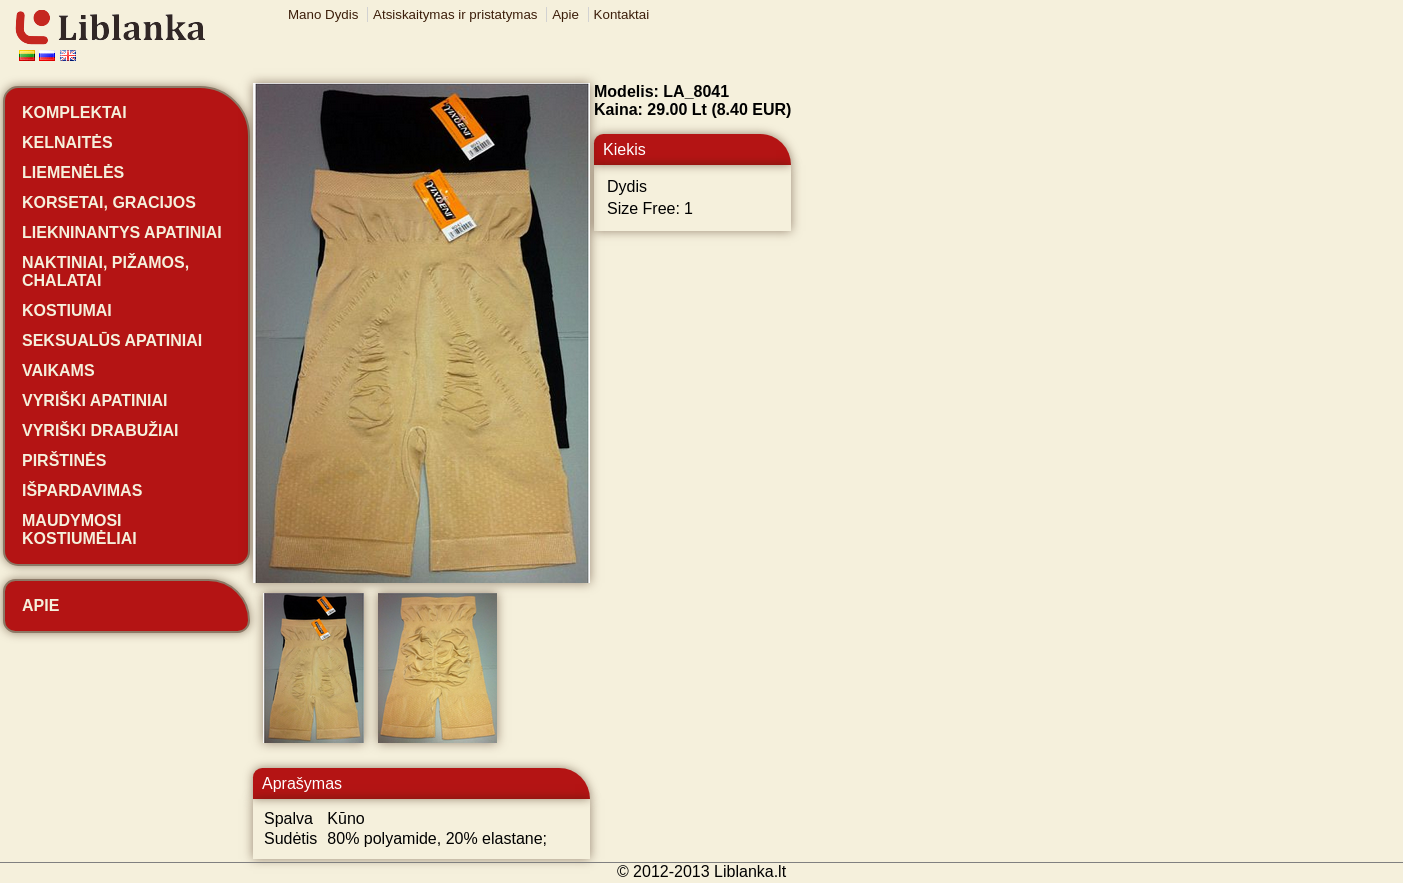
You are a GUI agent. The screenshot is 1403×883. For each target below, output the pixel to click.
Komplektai (74, 112)
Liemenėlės (73, 172)
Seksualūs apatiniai (112, 340)
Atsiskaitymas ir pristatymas (455, 14)
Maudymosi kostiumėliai (79, 529)
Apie (565, 14)
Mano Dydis (323, 14)
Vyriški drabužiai (100, 430)
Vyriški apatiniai (95, 400)
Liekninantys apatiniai (122, 232)
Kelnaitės (67, 142)
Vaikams (58, 370)
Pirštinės (64, 460)
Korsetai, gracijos (109, 202)
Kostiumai (67, 310)
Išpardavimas (82, 490)
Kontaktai (622, 14)
